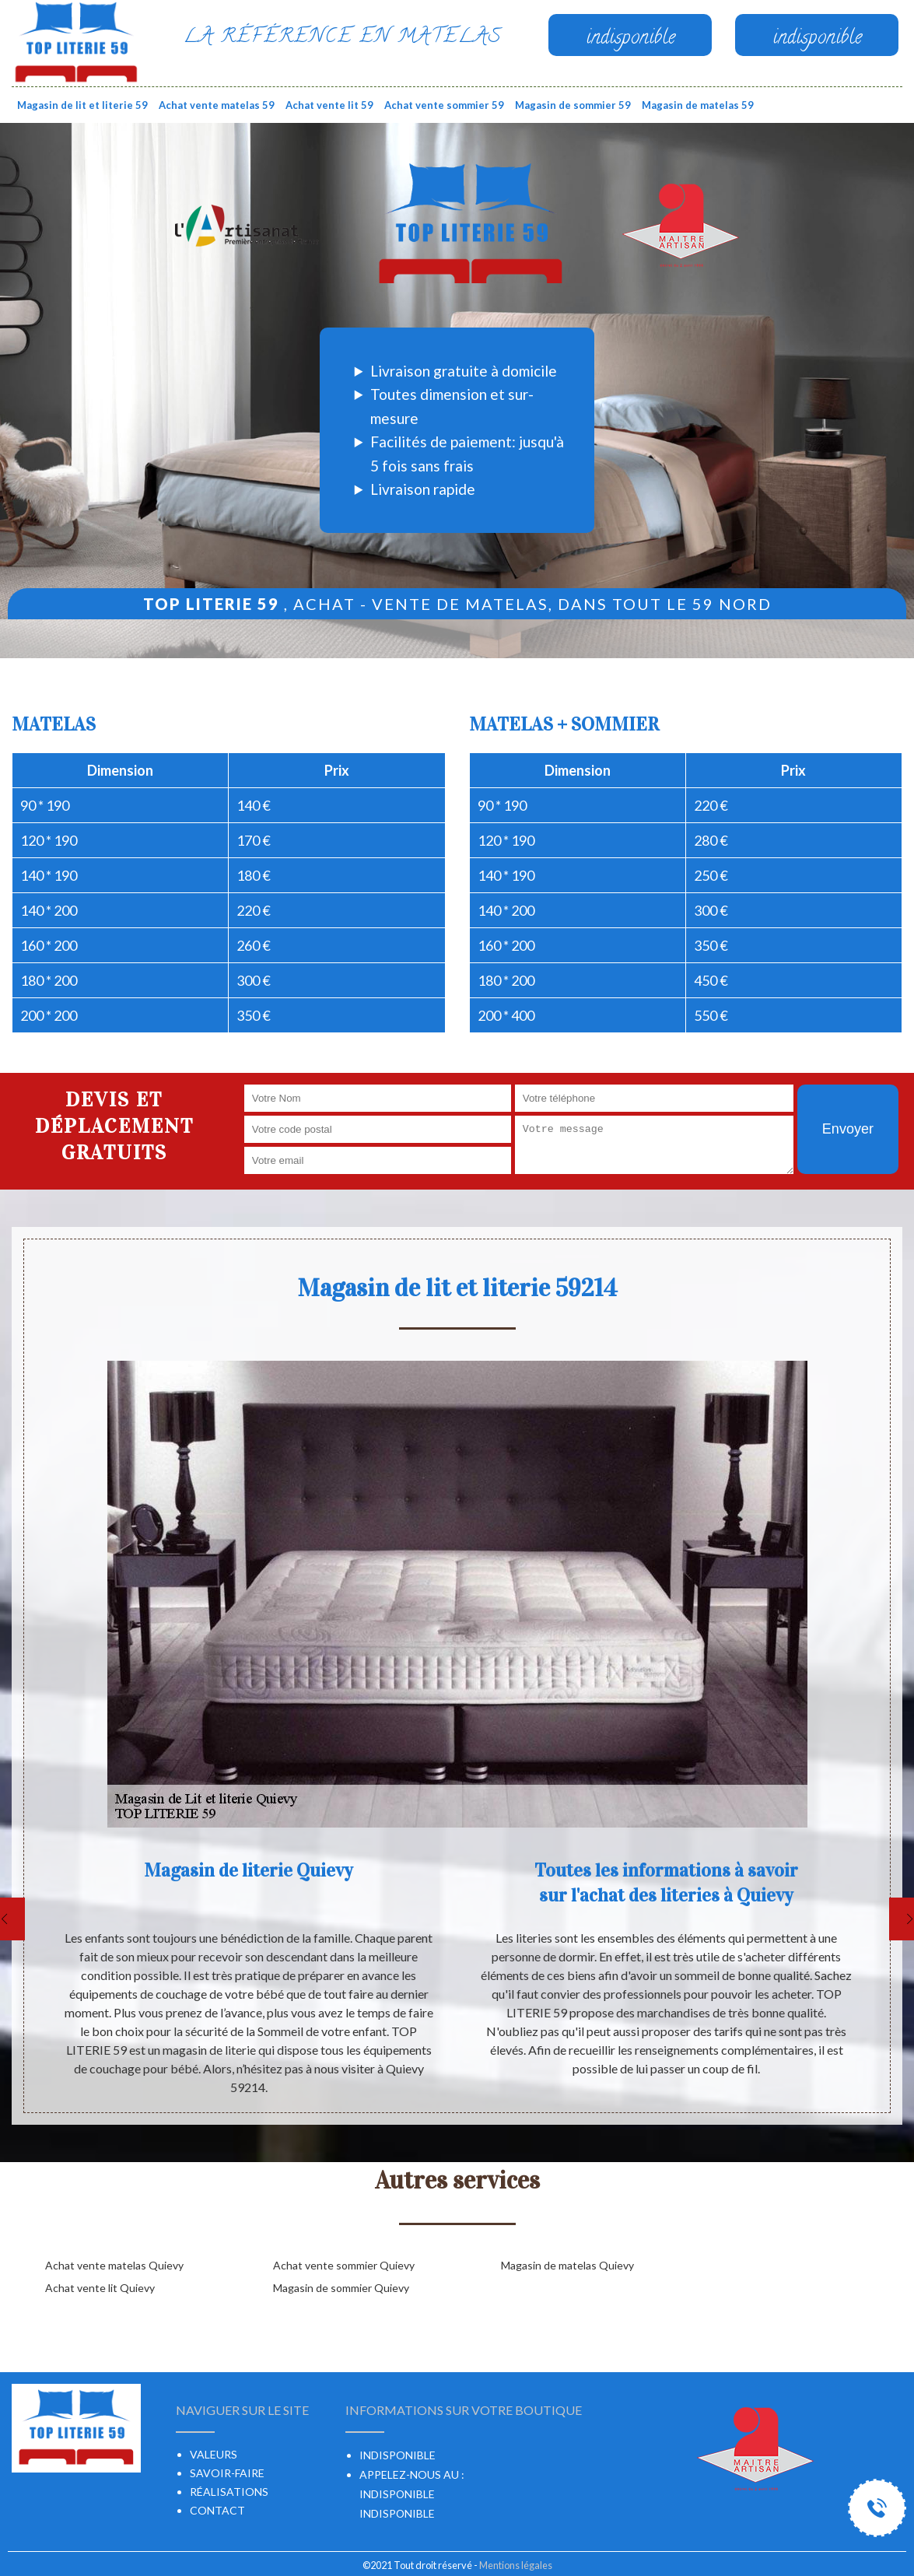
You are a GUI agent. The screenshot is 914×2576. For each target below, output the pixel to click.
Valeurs (213, 2454)
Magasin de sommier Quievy (341, 2287)
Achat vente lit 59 (329, 105)
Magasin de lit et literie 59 (82, 105)
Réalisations (229, 2491)
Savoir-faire (227, 2473)
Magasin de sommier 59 (573, 105)
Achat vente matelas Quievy (114, 2265)
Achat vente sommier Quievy (344, 2265)
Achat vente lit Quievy (100, 2287)
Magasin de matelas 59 (698, 105)
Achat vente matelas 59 (217, 105)
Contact (217, 2510)
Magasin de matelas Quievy (567, 2265)
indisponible (397, 2494)
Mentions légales (515, 2565)
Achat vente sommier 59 (444, 105)
